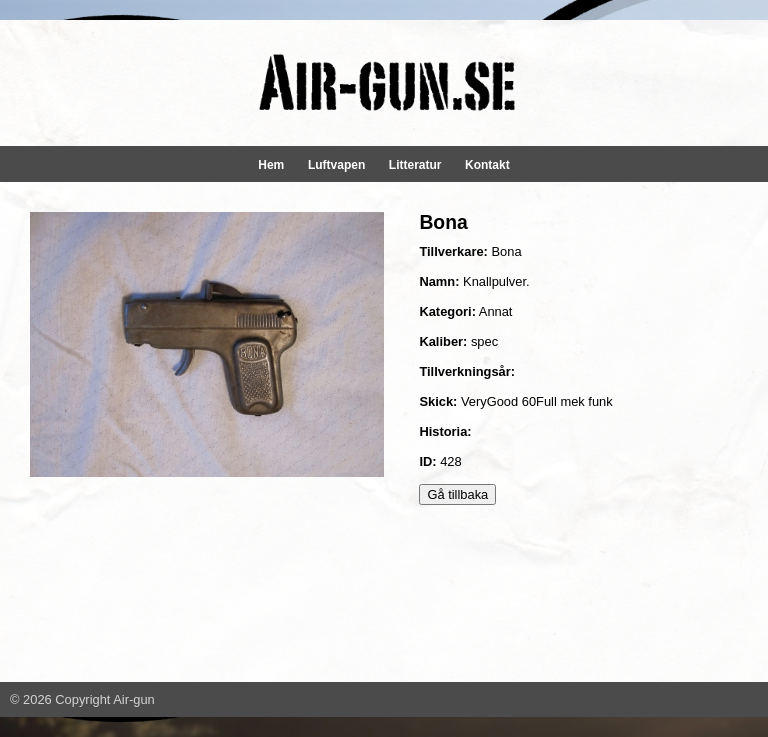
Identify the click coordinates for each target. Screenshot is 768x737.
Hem (271, 165)
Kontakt (487, 165)
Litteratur (415, 165)
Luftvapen (336, 165)
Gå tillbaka (457, 494)
